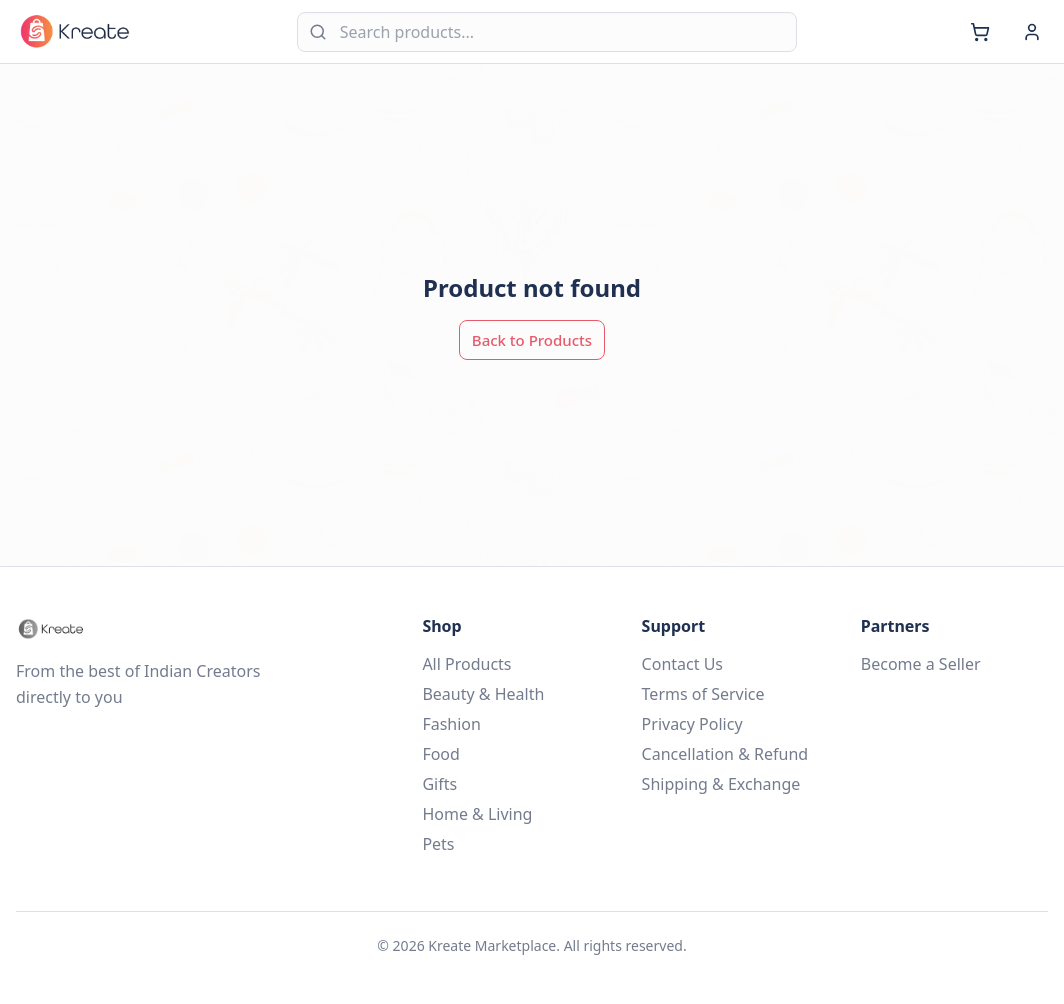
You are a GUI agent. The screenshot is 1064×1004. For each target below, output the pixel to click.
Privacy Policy (692, 724)
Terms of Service (703, 694)
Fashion (451, 724)
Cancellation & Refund (725, 754)
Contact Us (682, 664)
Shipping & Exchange (721, 784)
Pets (438, 844)
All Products (466, 664)
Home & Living (477, 814)
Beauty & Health (483, 694)
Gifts (439, 784)
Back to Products (532, 340)
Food (441, 754)
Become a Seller (921, 664)
